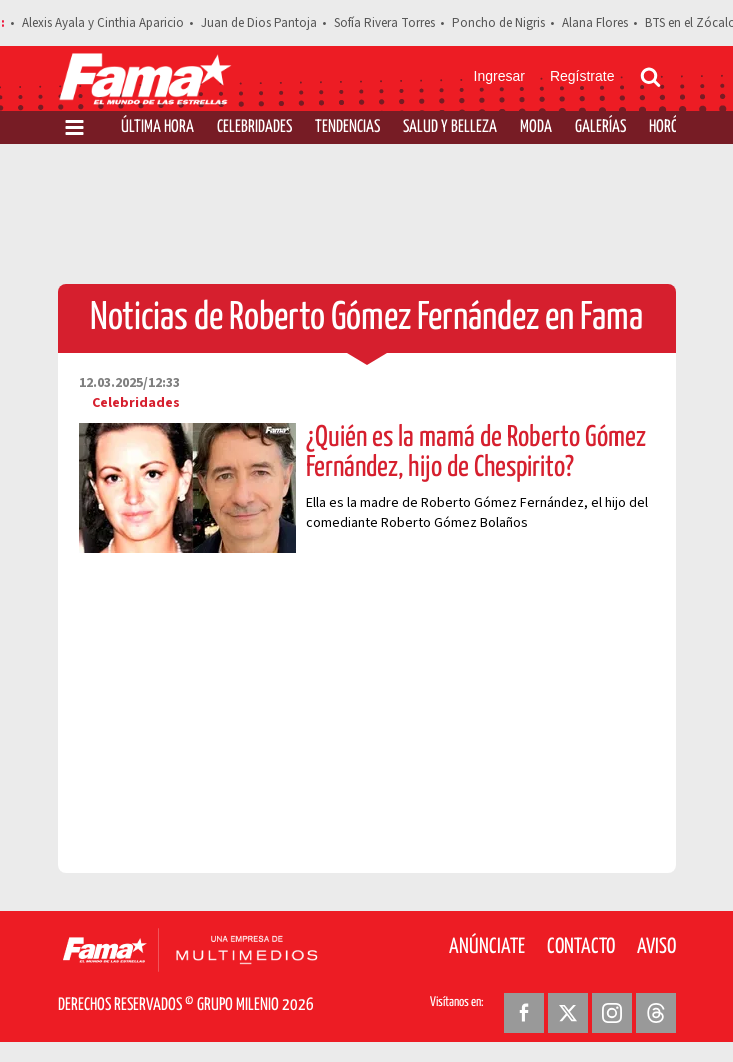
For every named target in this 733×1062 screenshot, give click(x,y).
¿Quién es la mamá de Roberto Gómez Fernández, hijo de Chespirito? (476, 453)
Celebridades (254, 127)
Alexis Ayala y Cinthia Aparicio (103, 23)
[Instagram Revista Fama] (612, 1013)
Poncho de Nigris (498, 23)
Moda (536, 127)
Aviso (656, 947)
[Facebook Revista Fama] (524, 1013)
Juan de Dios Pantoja (259, 23)
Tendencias (347, 127)
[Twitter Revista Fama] (568, 1013)
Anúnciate (487, 947)
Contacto (581, 947)
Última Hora (157, 127)
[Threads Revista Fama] (656, 1013)
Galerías (600, 127)
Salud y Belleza (450, 127)
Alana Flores (595, 23)
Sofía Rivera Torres (384, 23)
